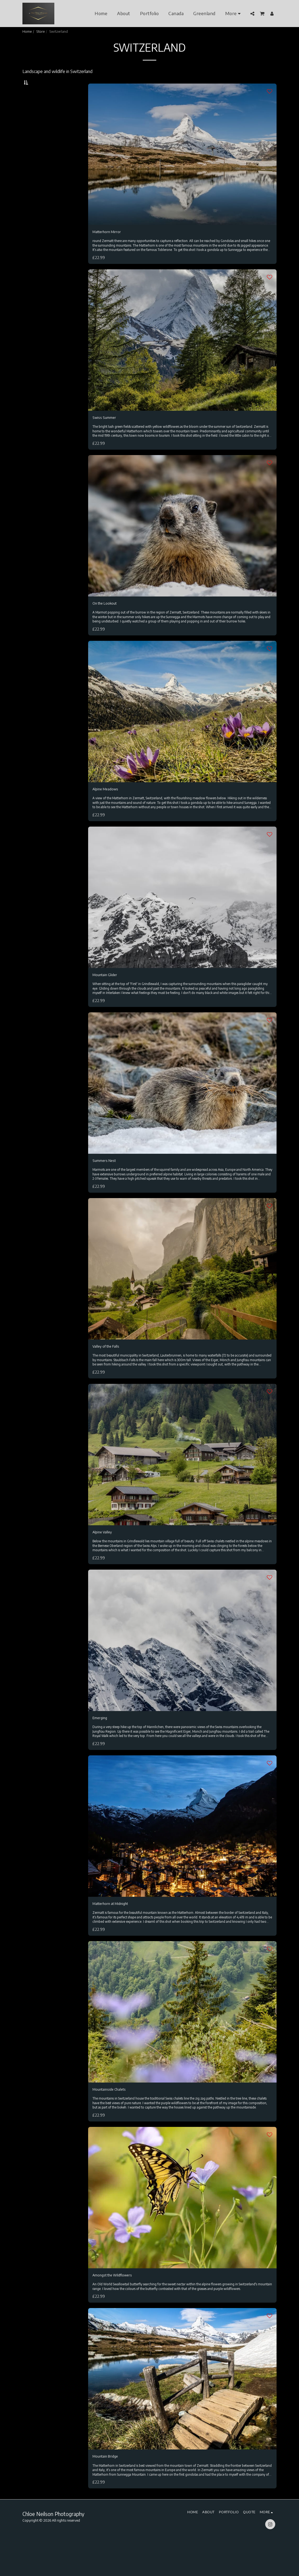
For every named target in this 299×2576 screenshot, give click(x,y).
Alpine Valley (104, 1553)
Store (40, 31)
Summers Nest (106, 1179)
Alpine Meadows (108, 806)
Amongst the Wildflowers (116, 2301)
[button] (252, 13)
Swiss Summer (106, 432)
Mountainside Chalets (112, 2114)
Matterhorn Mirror (109, 245)
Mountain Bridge (107, 2488)
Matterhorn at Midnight (114, 1927)
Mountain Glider (106, 993)
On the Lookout (107, 619)
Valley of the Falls (108, 1366)
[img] (182, 167)
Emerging (101, 1740)
